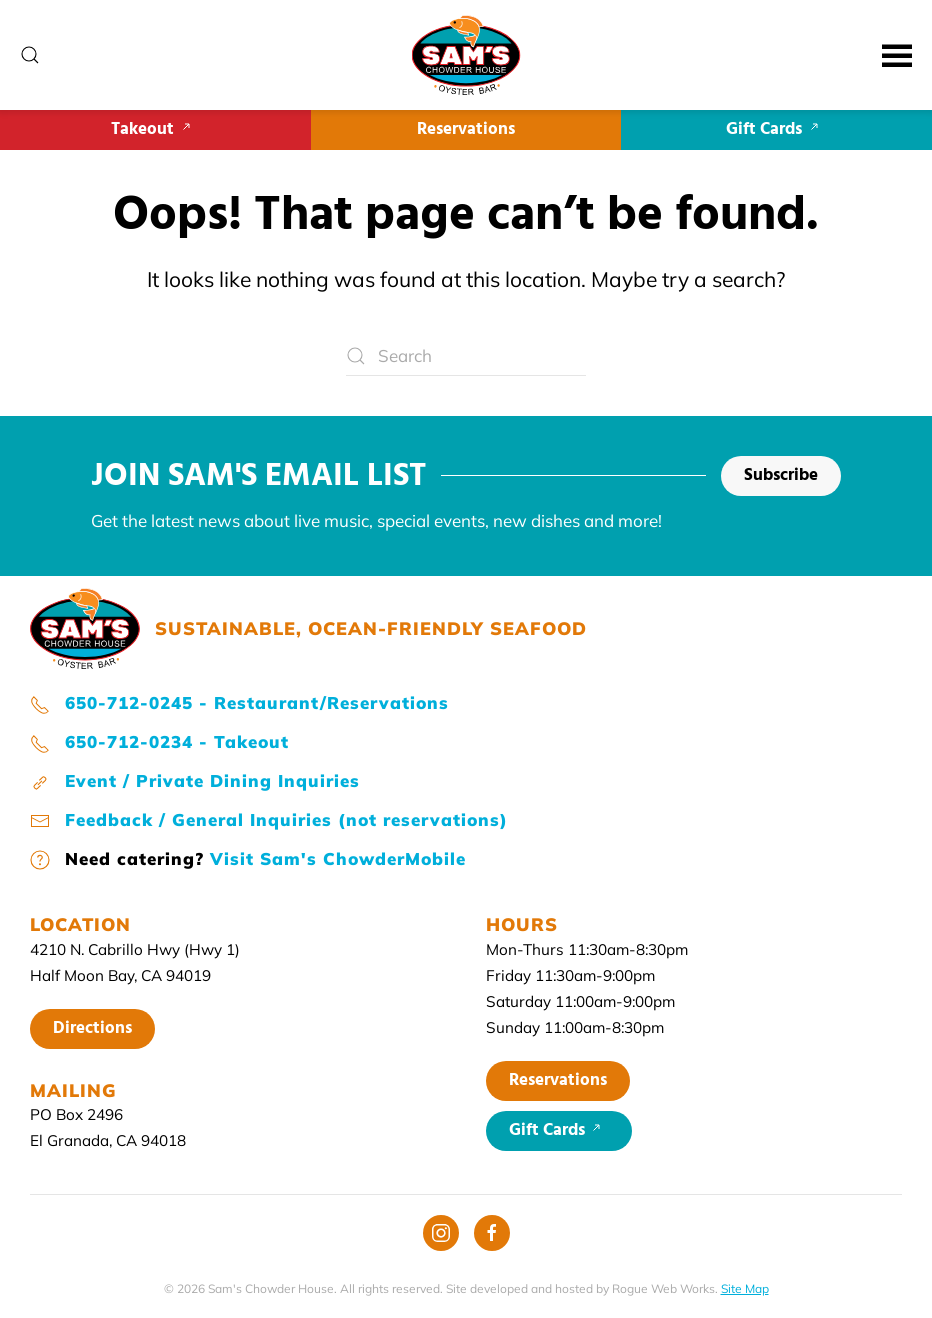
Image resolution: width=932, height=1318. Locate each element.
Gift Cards (776, 129)
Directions (92, 1028)
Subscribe (781, 475)
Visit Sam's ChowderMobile (338, 858)
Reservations (466, 129)
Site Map (745, 1288)
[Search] (466, 356)
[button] (30, 55)
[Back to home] (466, 55)
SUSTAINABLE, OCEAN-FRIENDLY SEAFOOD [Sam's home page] (371, 628)
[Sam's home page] (85, 626)
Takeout (155, 129)
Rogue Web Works (663, 1288)
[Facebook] (492, 1233)
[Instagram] (441, 1233)
